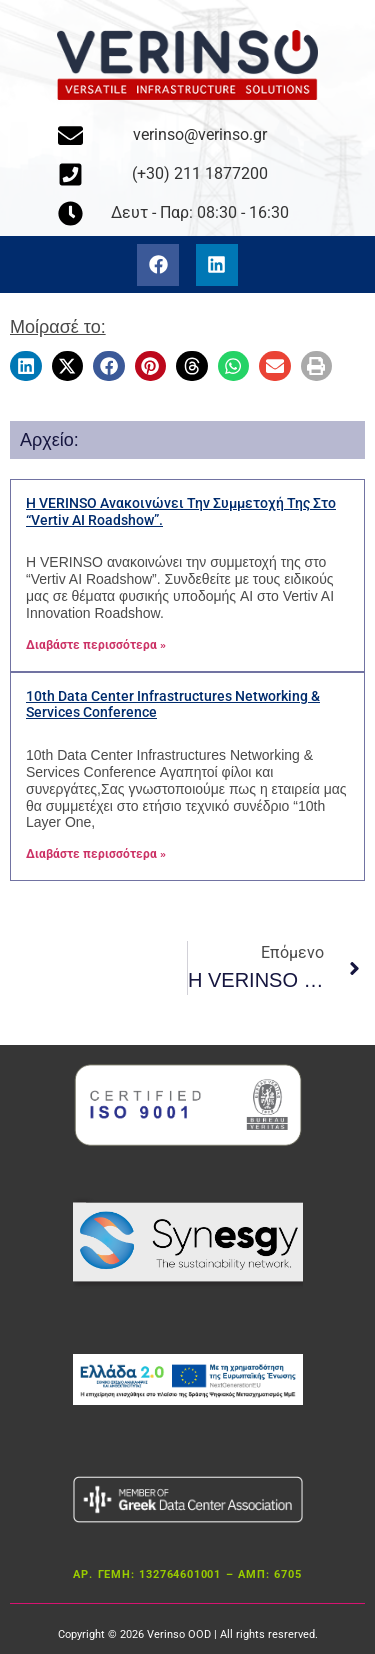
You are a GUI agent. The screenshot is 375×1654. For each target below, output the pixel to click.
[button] (26, 365)
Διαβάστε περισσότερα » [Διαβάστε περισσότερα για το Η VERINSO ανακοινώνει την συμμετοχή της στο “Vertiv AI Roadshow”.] (96, 645)
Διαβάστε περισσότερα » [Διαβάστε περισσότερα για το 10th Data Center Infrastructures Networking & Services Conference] (96, 854)
